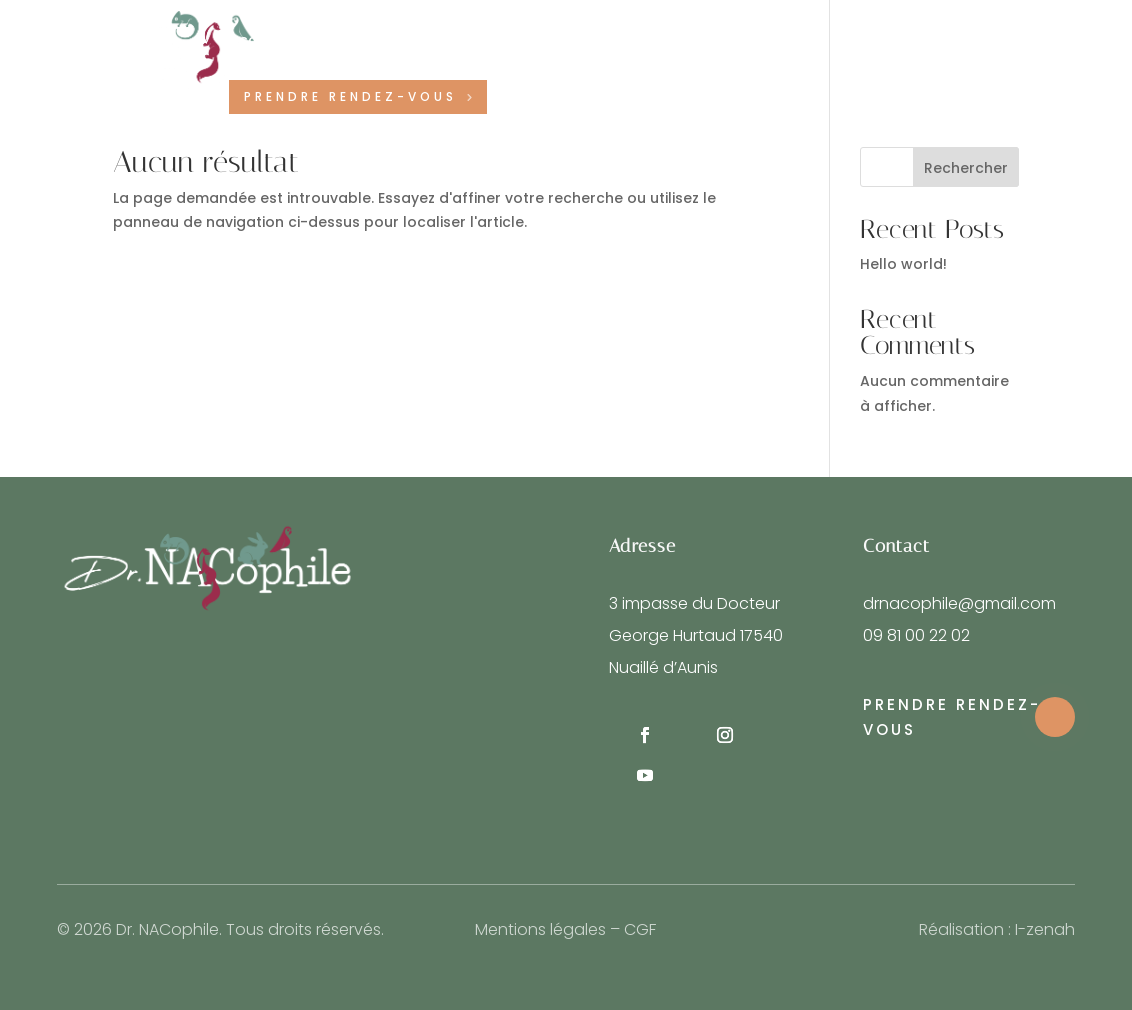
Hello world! (903, 264)
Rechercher (966, 168)
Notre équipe (354, 41)
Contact (733, 41)
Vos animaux (611, 41)
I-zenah (1045, 929)
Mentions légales (540, 929)
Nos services (473, 41)
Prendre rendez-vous (350, 96)
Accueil (255, 41)
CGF (640, 929)
